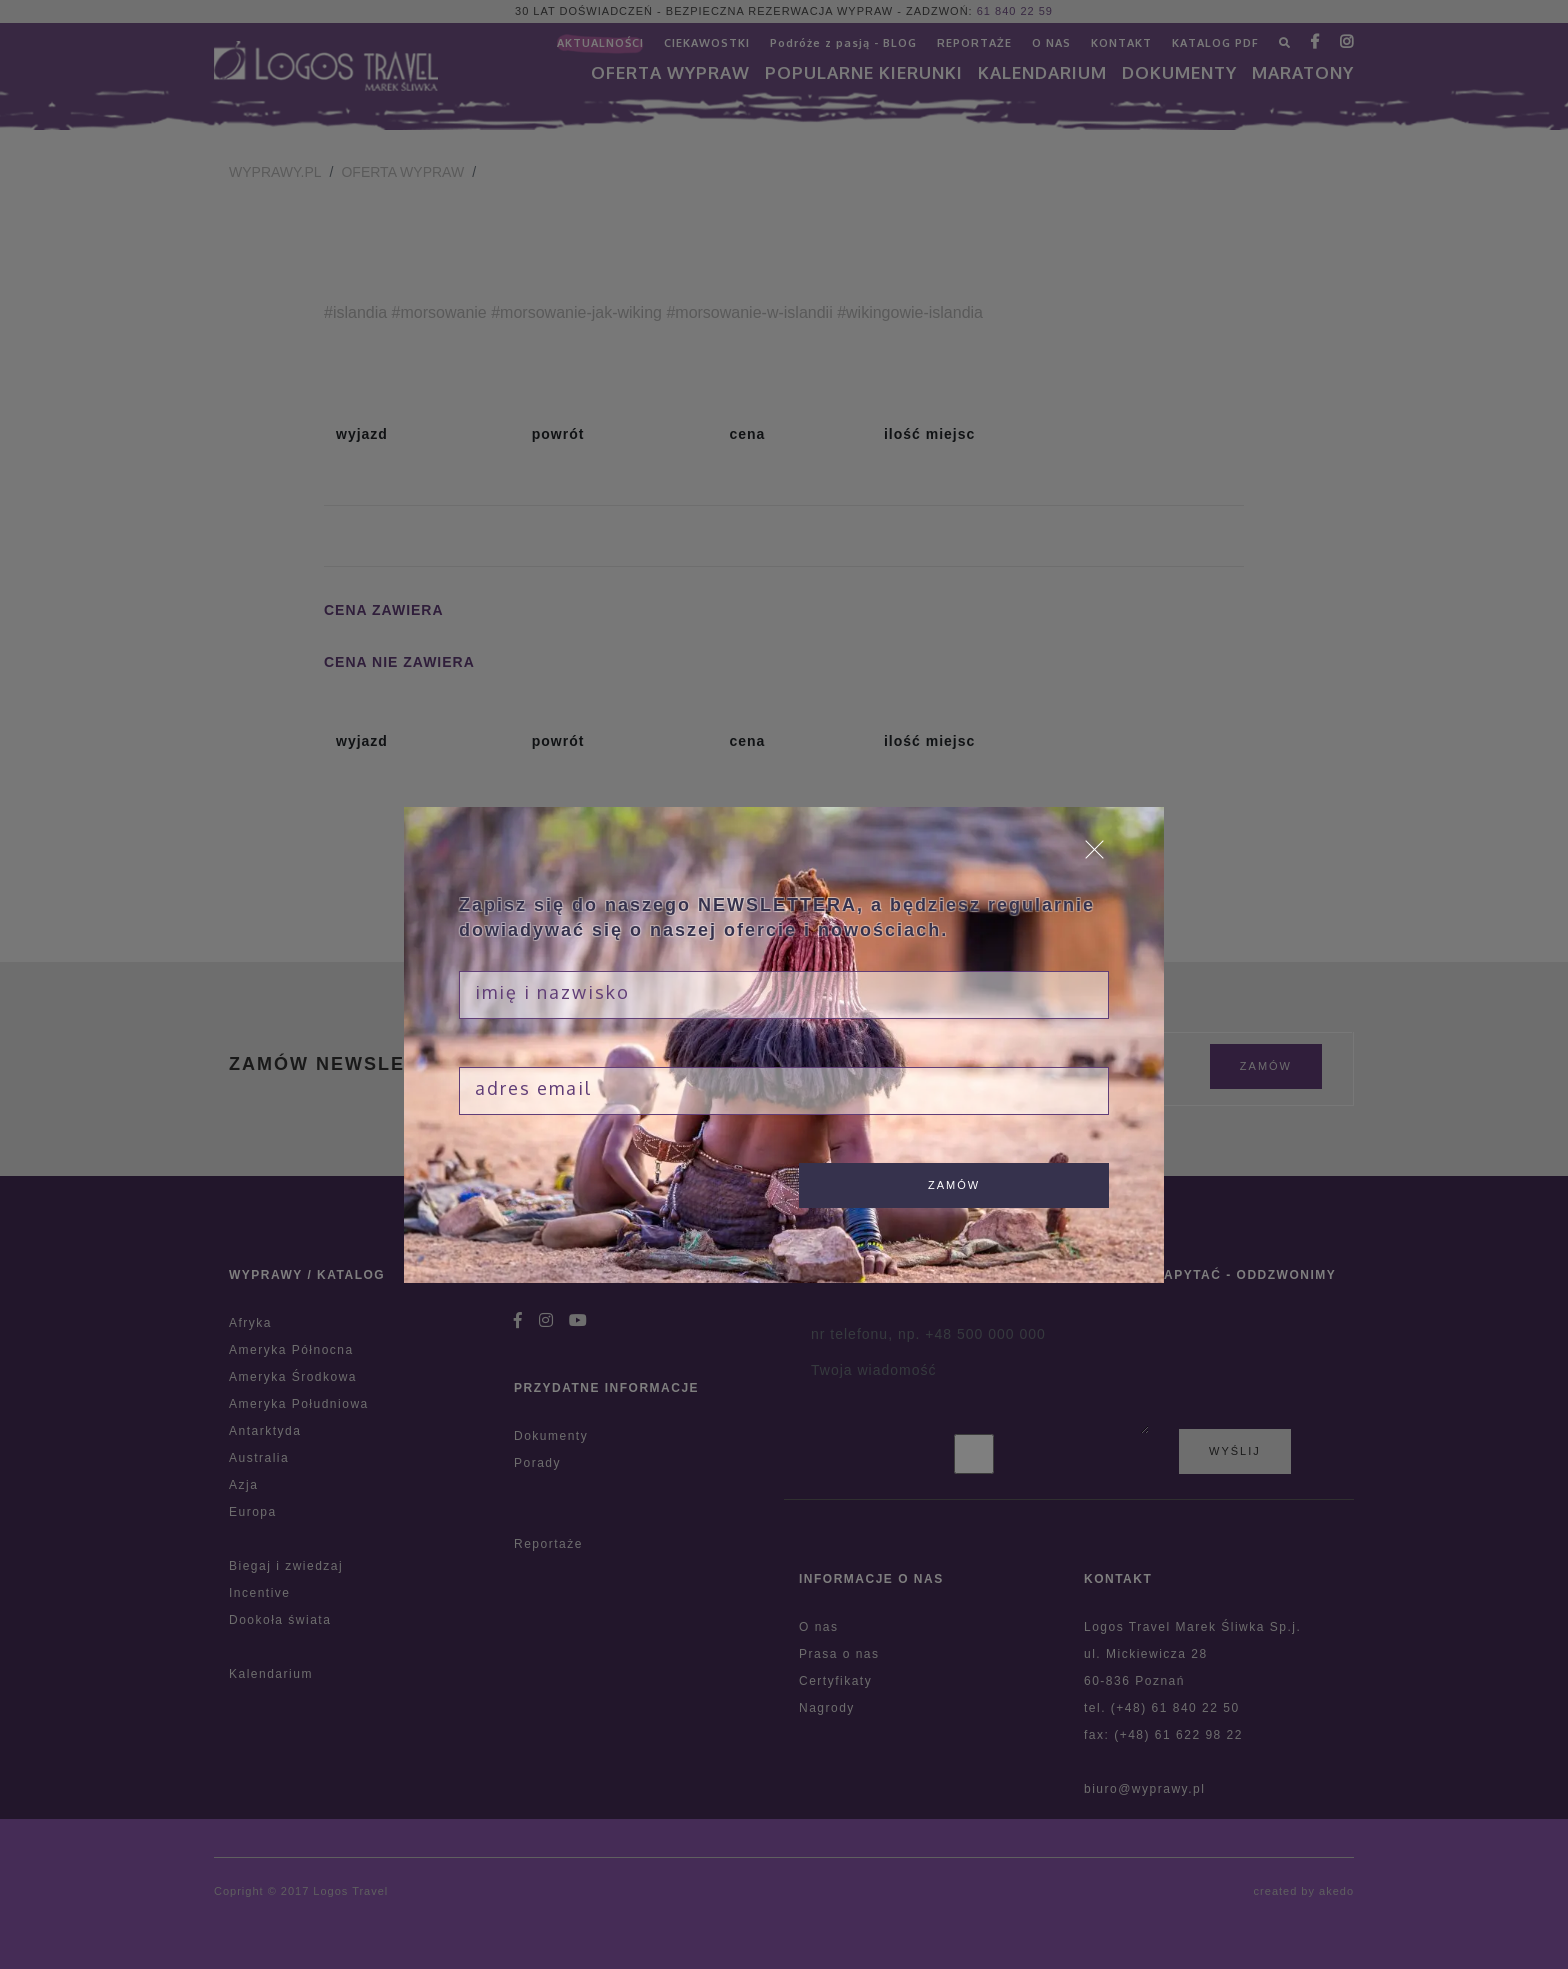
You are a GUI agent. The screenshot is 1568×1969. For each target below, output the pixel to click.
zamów (954, 1185)
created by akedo (1304, 1891)
